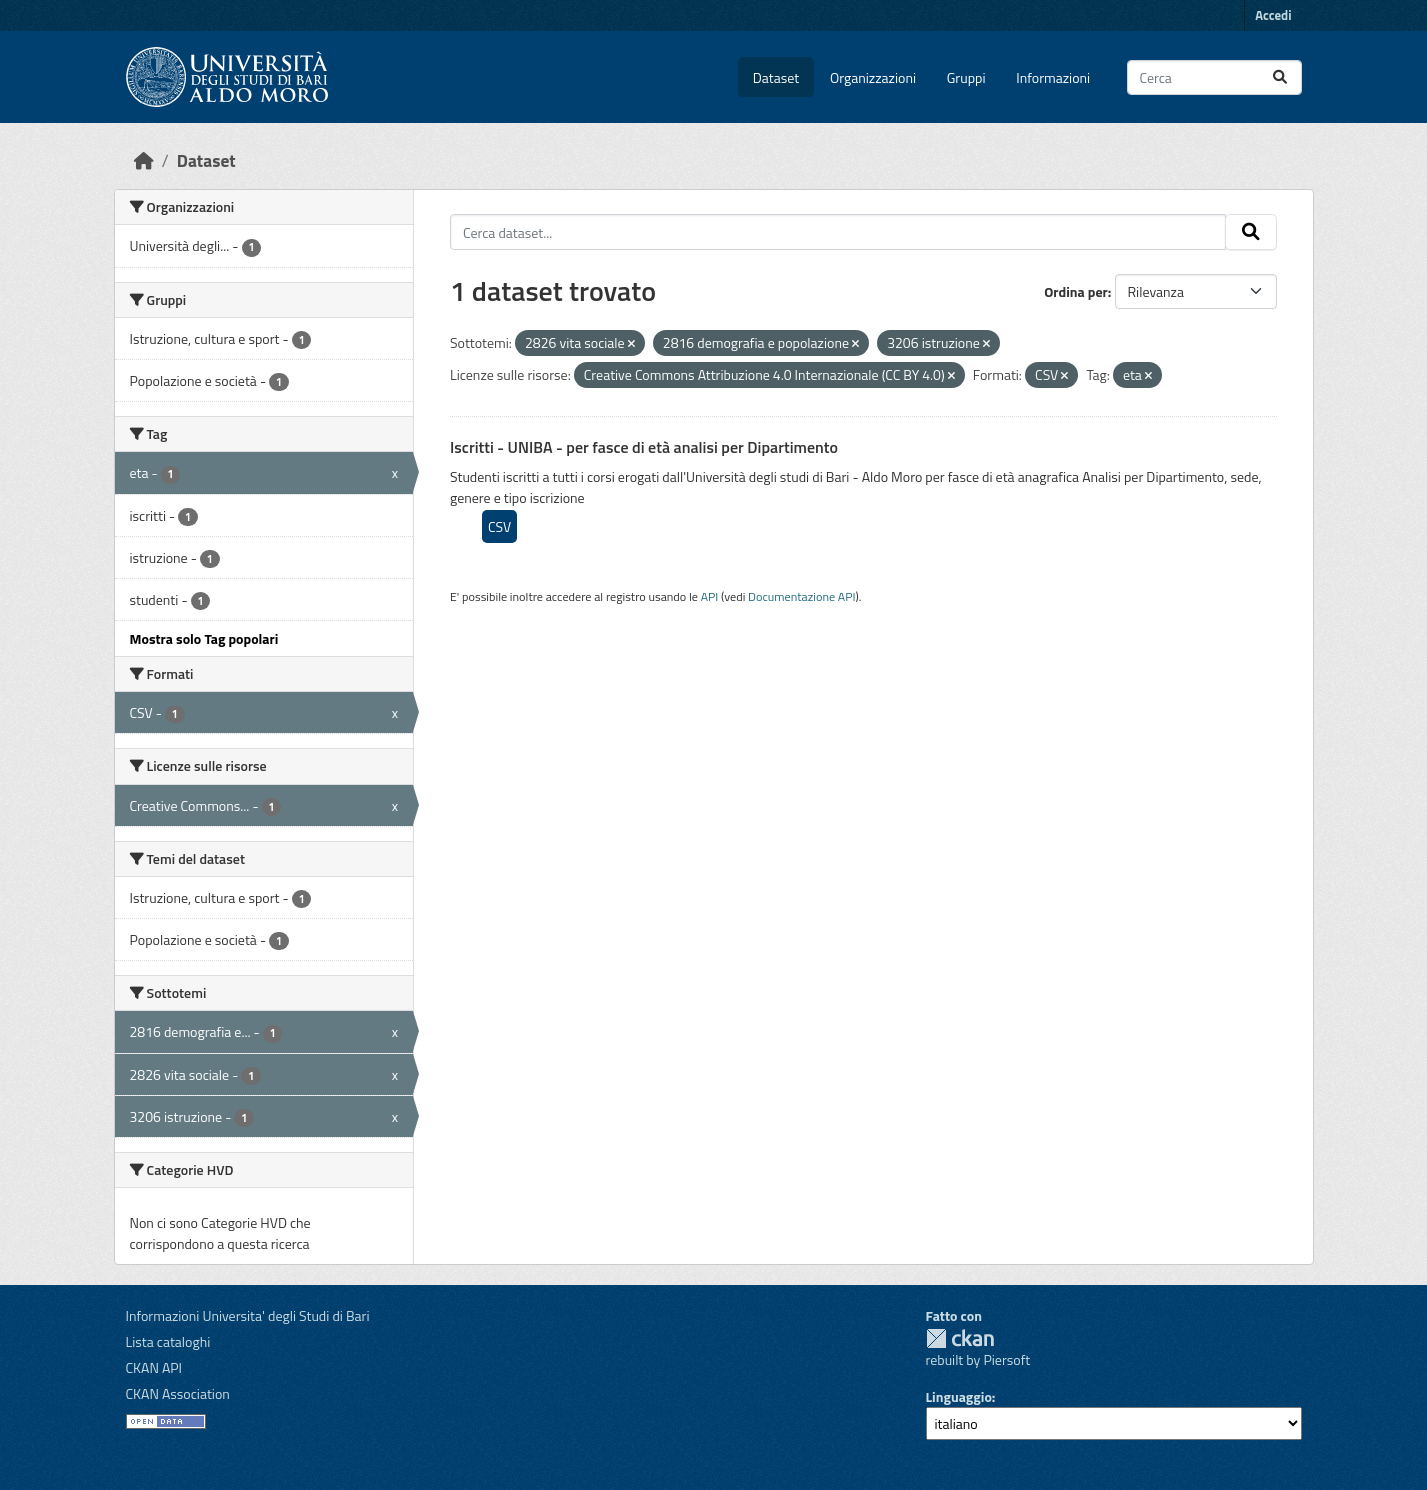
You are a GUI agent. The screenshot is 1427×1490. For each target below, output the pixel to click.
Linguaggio (959, 1396)
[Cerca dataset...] (1214, 77)
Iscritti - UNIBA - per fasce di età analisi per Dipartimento (644, 447)
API (710, 596)
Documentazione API (801, 596)
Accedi (1273, 15)
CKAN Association (178, 1393)
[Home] (144, 160)
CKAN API (154, 1367)
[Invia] (1280, 77)
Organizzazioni (873, 77)
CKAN (960, 1338)
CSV (499, 526)
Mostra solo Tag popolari (204, 638)
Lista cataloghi (168, 1341)
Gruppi (966, 77)
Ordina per (1076, 291)
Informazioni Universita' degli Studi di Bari (248, 1315)
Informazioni (1053, 77)
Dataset (776, 77)
